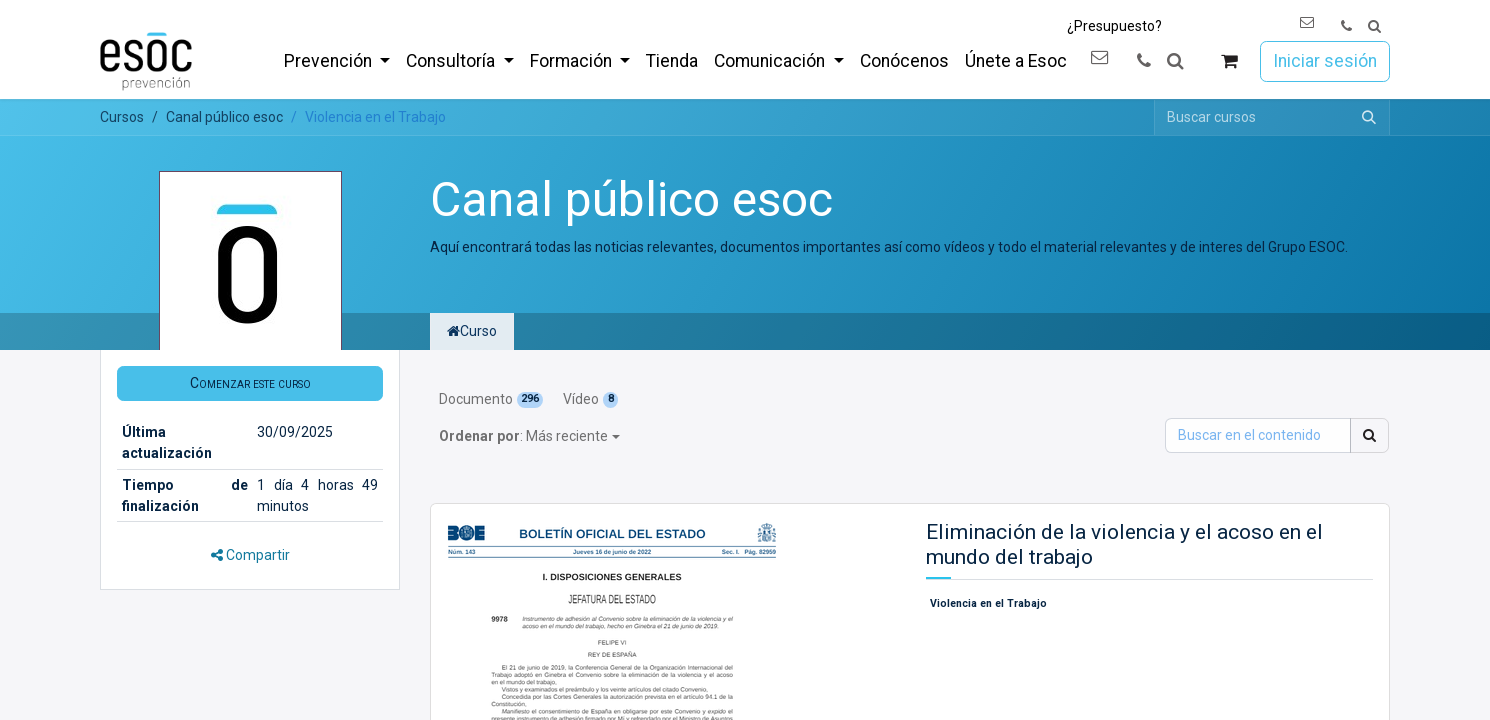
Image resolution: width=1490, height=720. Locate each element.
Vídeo (590, 399)
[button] (1374, 26)
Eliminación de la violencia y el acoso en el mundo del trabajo (1124, 544)
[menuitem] (337, 61)
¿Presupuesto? (1114, 26)
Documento (491, 399)
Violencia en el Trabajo (988, 603)
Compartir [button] (250, 555)
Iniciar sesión (1325, 61)
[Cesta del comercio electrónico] (1229, 61)
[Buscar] (1369, 117)
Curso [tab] (472, 331)
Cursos (122, 117)
